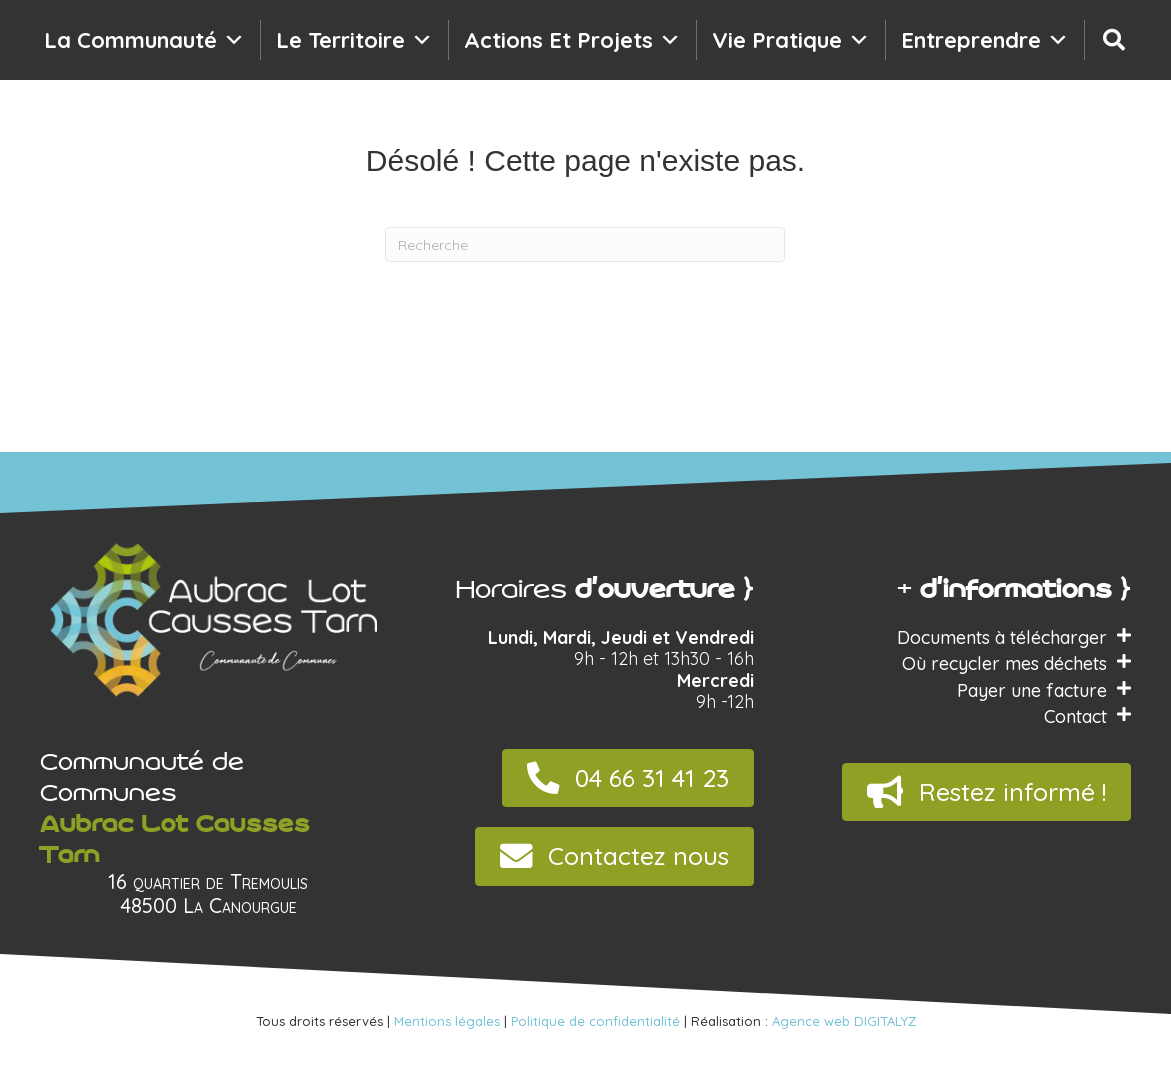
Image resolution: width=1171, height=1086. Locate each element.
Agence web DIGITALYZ (844, 1021)
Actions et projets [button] (572, 40)
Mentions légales (447, 1021)
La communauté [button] (144, 40)
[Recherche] (1114, 40)
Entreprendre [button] (985, 40)
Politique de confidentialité (595, 1021)
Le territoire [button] (354, 40)
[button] (628, 778)
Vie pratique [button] (791, 40)
